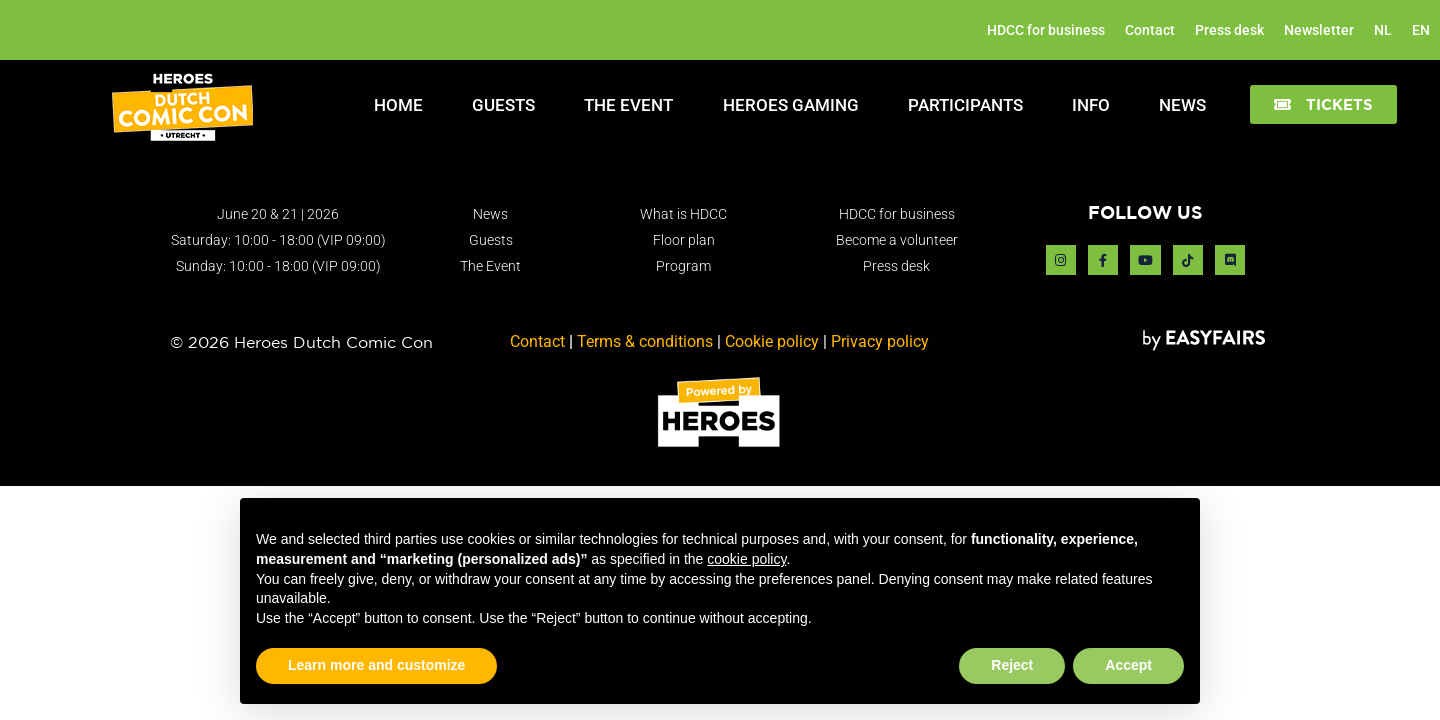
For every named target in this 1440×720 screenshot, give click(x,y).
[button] (1323, 104)
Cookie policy (772, 341)
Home (398, 105)
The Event (628, 105)
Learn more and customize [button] (376, 665)
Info (1091, 105)
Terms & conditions (645, 341)
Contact (1150, 30)
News (1182, 105)
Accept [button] (1128, 665)
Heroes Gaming (791, 105)
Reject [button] (1012, 665)
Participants (965, 105)
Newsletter (1319, 30)
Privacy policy (880, 341)
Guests (503, 105)
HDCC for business (1046, 30)
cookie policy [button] (746, 559)
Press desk (1229, 30)
